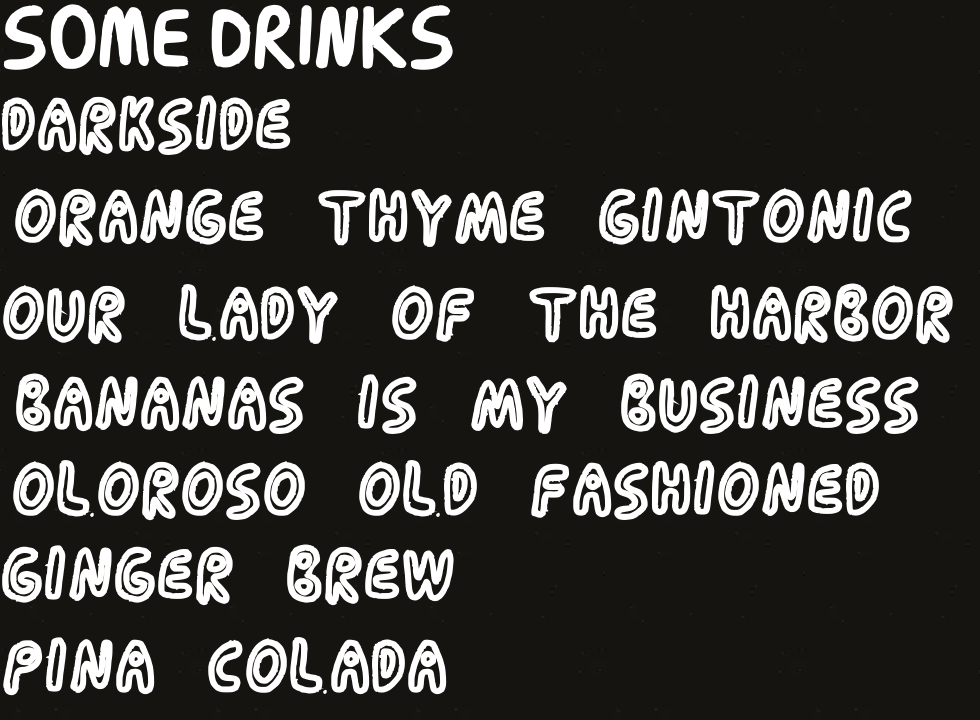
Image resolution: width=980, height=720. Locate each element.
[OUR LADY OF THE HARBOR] (489, 316)
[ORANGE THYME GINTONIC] (461, 219)
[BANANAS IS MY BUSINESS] (465, 406)
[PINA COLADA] (229, 669)
